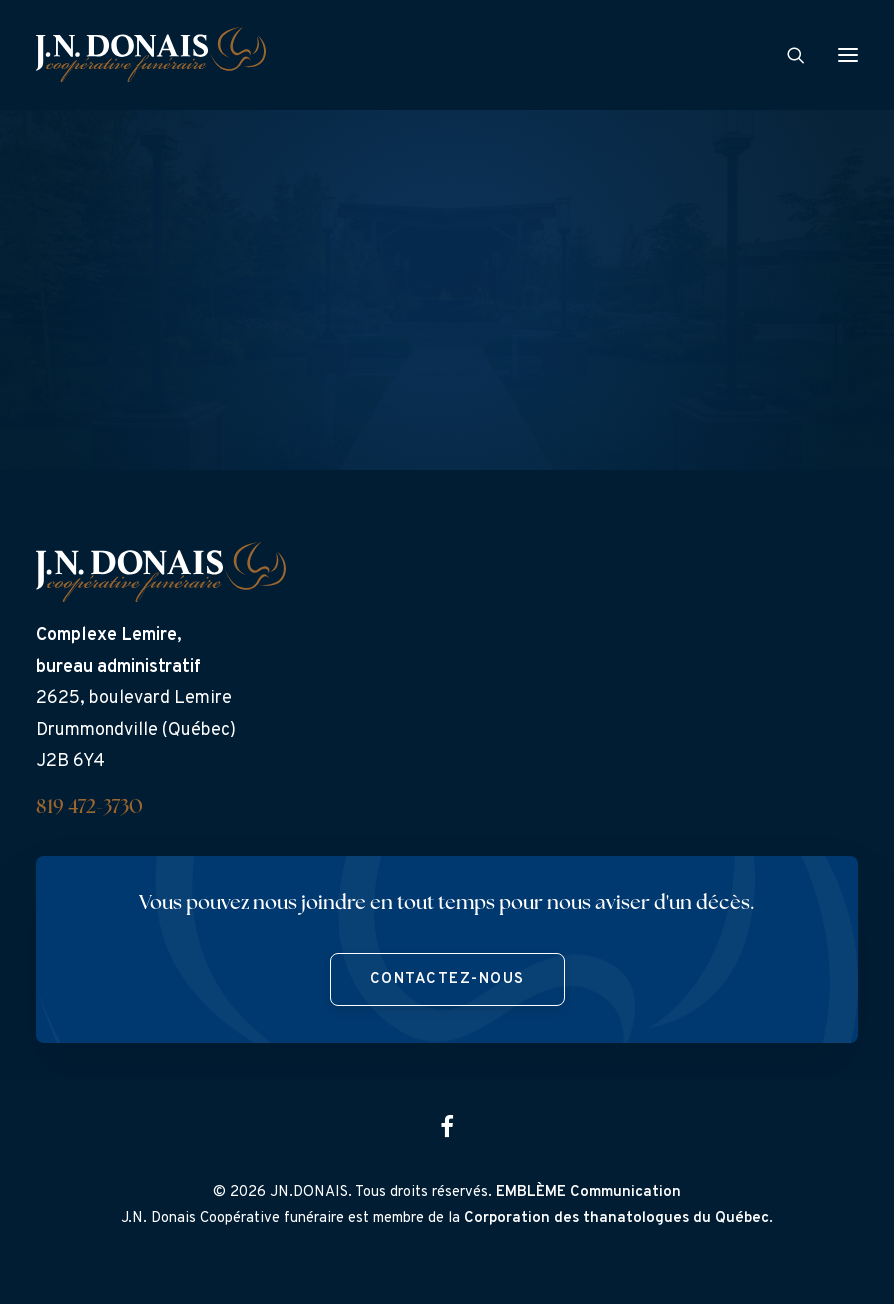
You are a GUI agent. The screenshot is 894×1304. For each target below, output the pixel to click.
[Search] (787, 55)
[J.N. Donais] (151, 54)
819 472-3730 (89, 808)
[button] (848, 54)
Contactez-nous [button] (447, 979)
